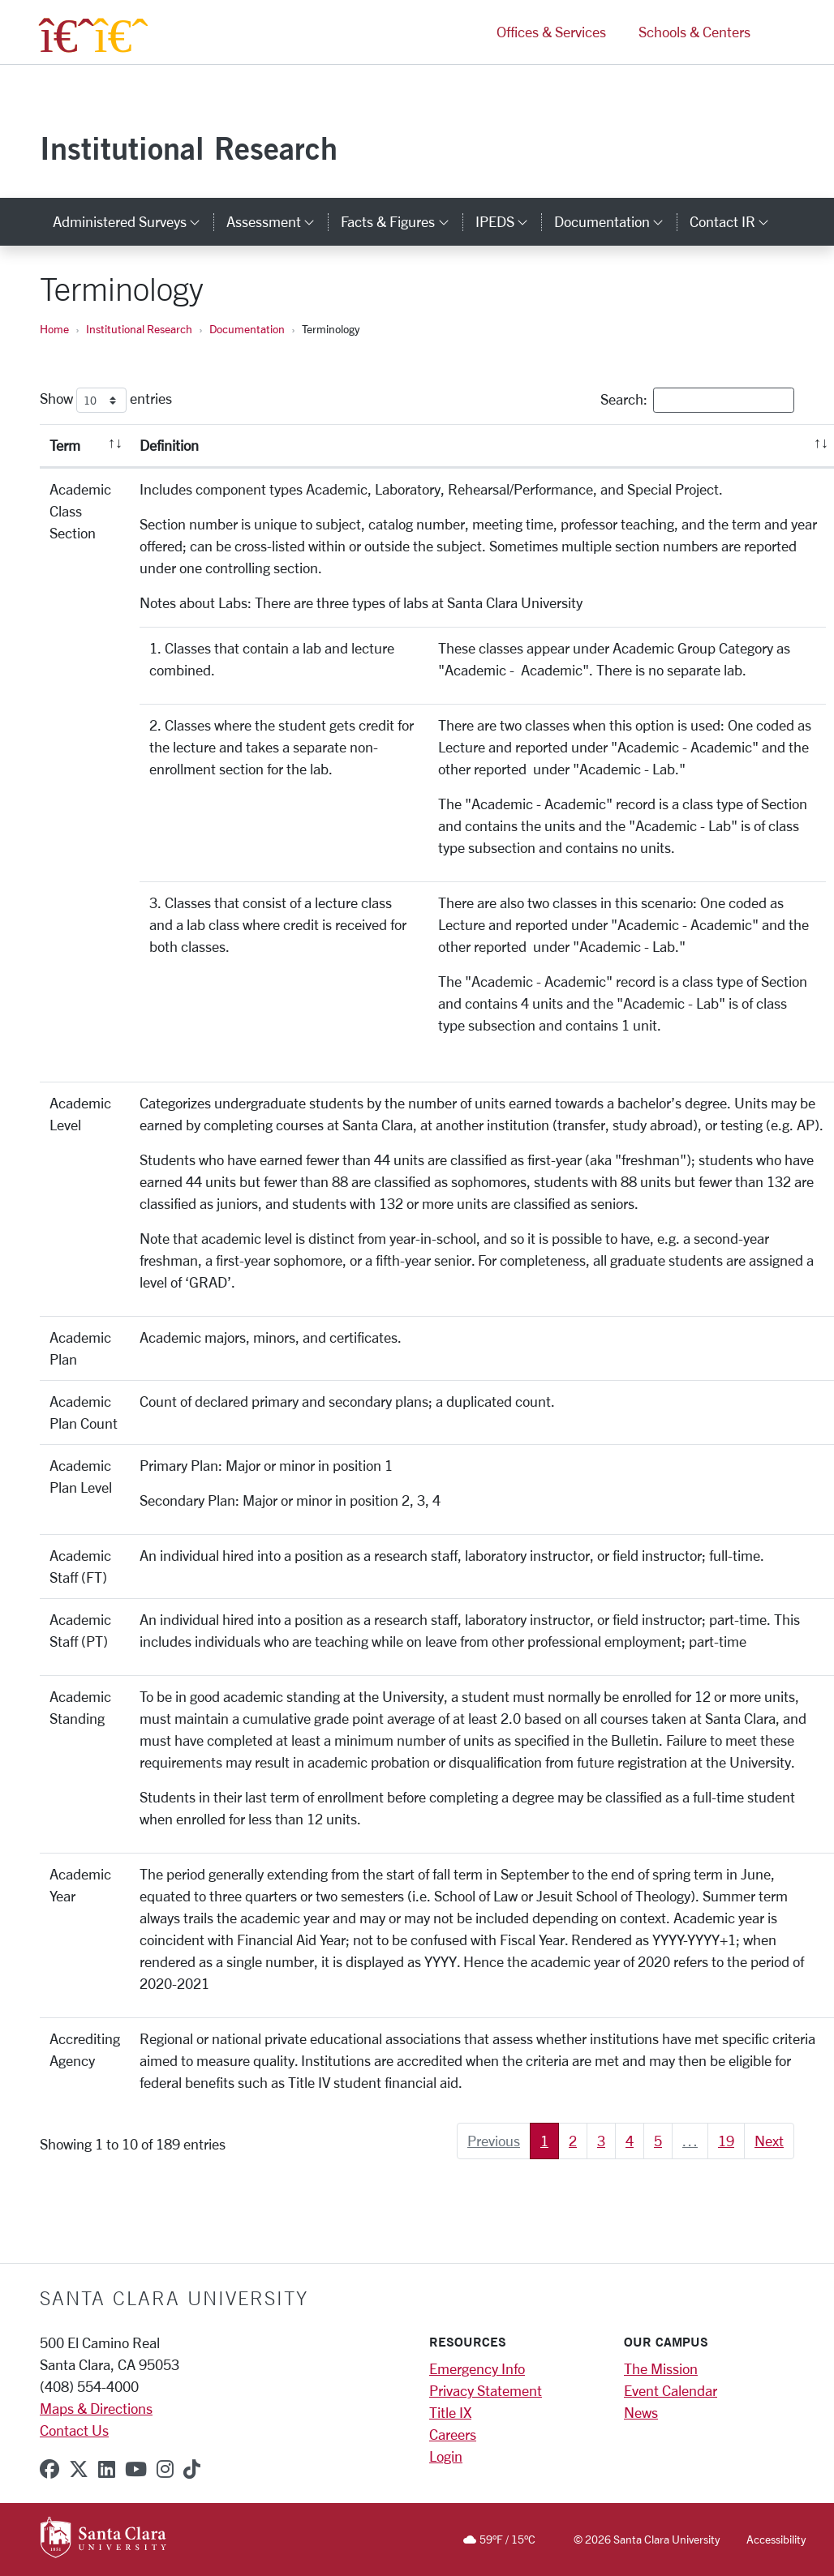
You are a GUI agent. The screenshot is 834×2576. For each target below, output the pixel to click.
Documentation (247, 329)
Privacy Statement (485, 2390)
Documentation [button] (615, 221)
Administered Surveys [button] (133, 221)
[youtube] (136, 2469)
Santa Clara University (174, 2298)
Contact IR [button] (736, 221)
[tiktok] (191, 2469)
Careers (452, 2434)
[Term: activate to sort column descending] (85, 446)
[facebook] (49, 2469)
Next (769, 2140)
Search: (697, 400)
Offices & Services (551, 39)
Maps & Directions (96, 2408)
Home (54, 329)
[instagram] (165, 2469)
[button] (780, 39)
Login (445, 2456)
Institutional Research (188, 148)
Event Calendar (670, 2390)
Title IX (450, 2412)
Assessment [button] (277, 221)
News (641, 2412)
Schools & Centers (694, 39)
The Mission (661, 2368)
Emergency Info (477, 2368)
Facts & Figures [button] (401, 221)
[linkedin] (106, 2469)
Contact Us (74, 2430)
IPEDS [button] (508, 221)
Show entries (106, 400)
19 (726, 2140)
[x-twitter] (78, 2469)
